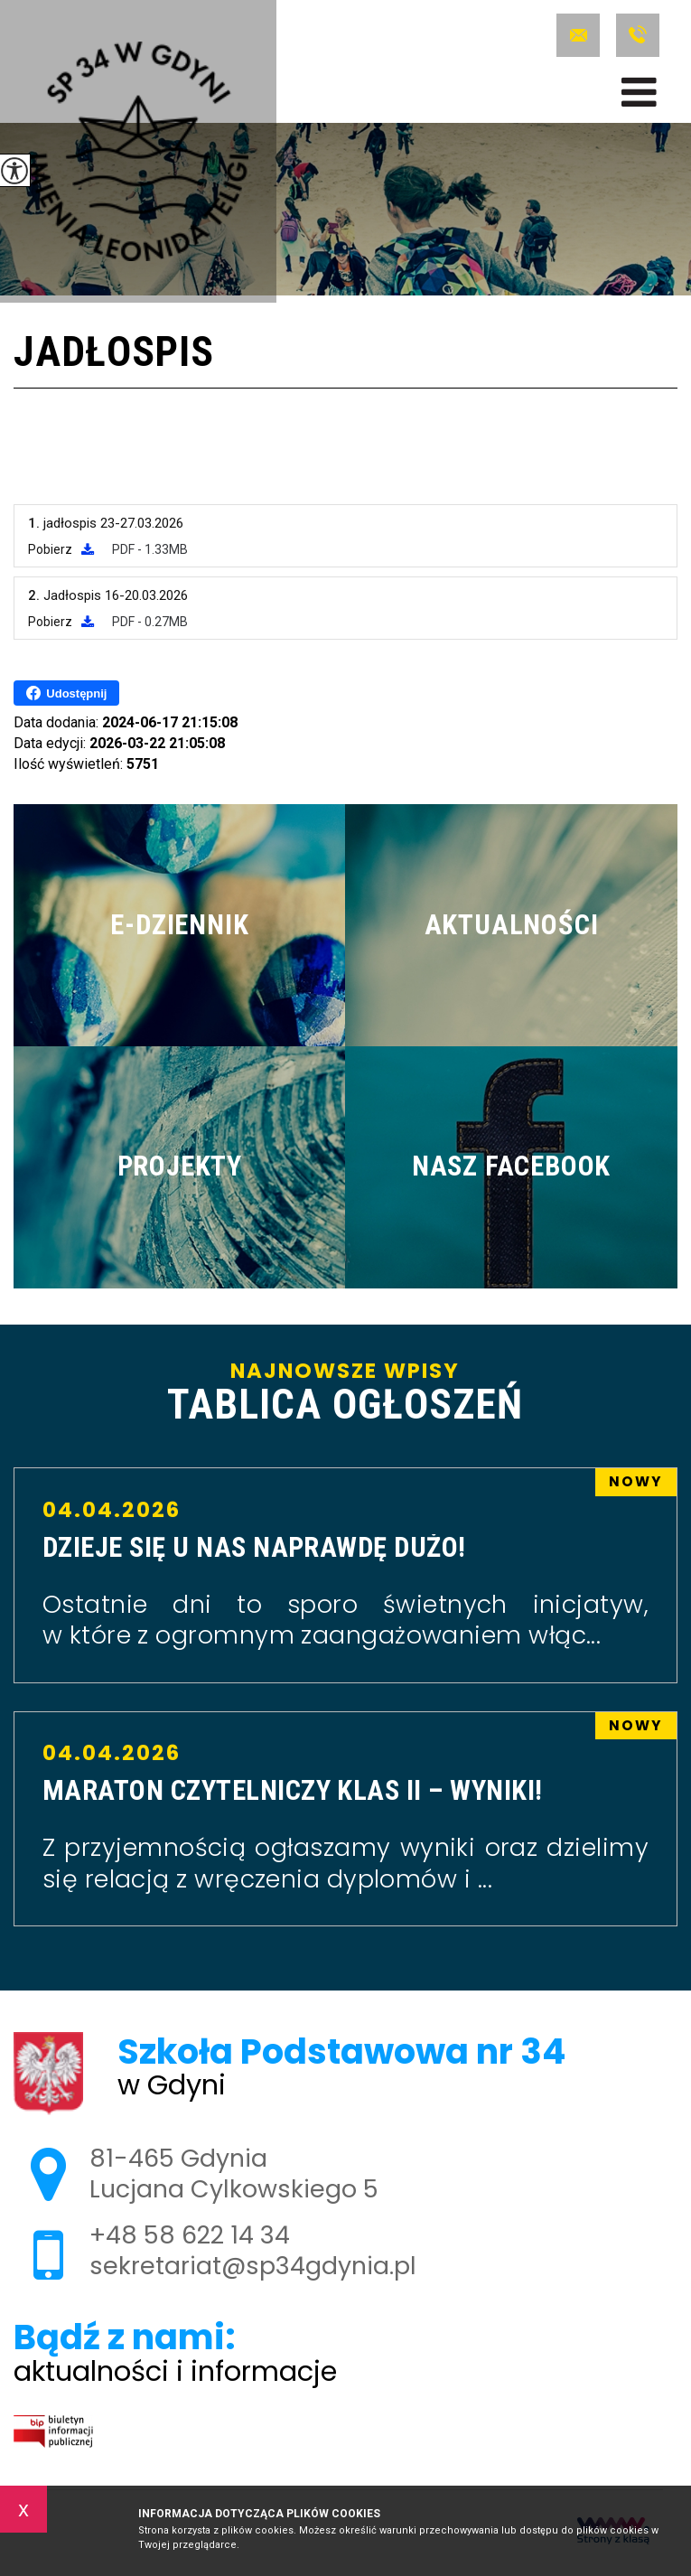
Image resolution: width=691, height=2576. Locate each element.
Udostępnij (66, 693)
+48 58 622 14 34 (637, 35)
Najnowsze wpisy (345, 1394)
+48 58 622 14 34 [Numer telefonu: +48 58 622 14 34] (189, 2235)
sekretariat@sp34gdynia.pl (578, 35)
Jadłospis (113, 354)
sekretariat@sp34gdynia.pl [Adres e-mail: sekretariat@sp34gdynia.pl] (252, 2265)
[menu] (639, 92)
